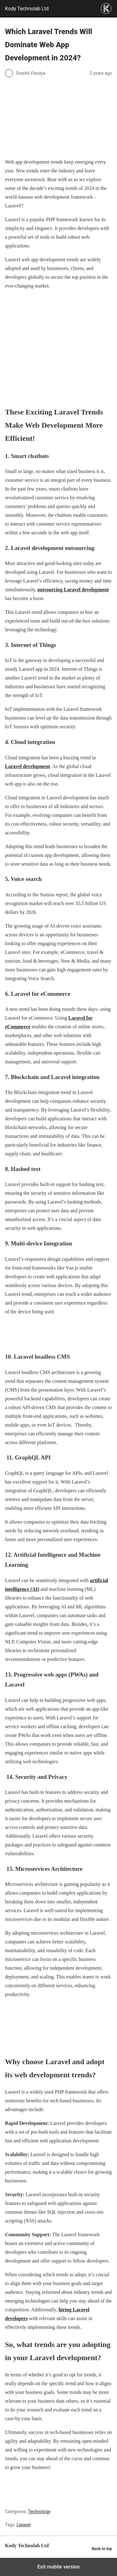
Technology (39, 2511)
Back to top (102, 2548)
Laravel (24, 2524)
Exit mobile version (58, 2567)
